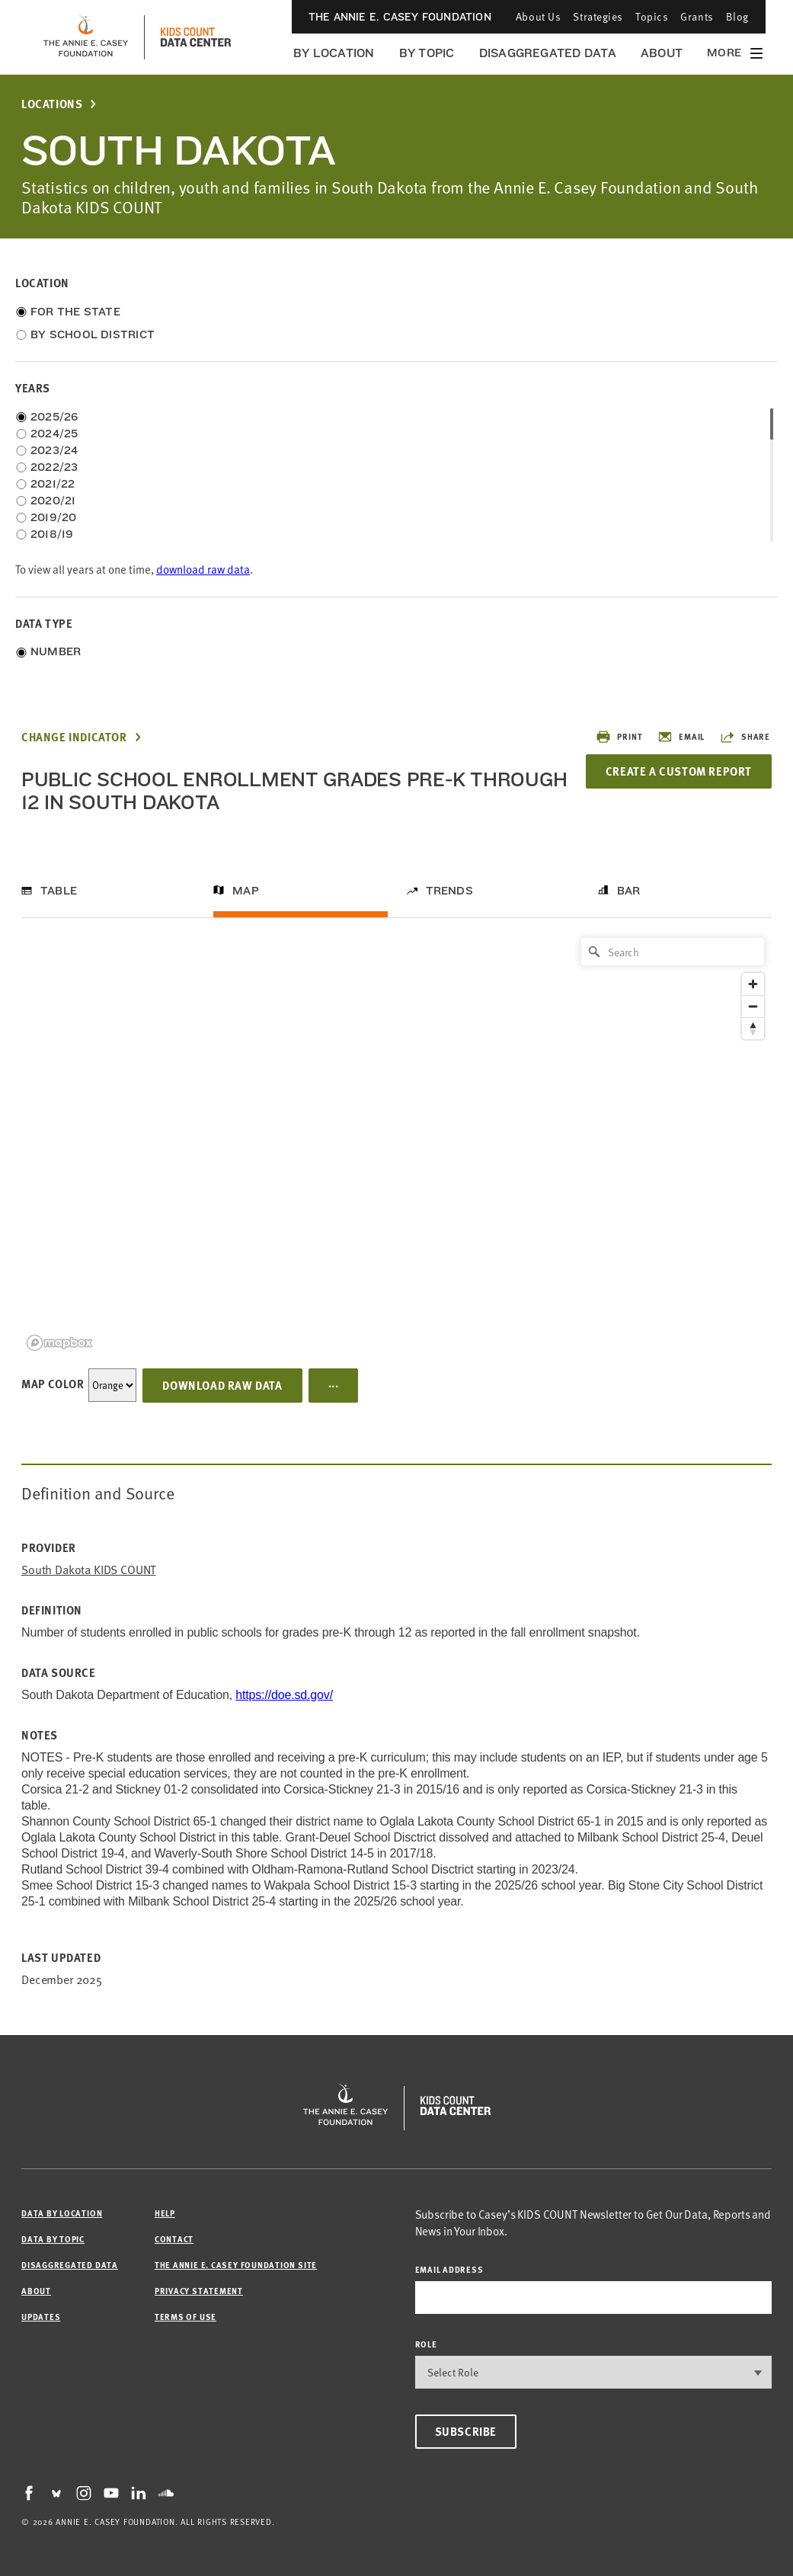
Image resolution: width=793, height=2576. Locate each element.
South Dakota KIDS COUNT (88, 1570)
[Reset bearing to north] (753, 1028)
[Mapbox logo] (59, 1343)
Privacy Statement (199, 2290)
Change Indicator (74, 737)
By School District (92, 334)
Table (58, 891)
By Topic (427, 53)
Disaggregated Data (547, 53)
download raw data (203, 570)
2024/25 (54, 433)
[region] (396, 1143)
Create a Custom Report (679, 771)
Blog (737, 16)
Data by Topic (53, 2239)
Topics (651, 16)
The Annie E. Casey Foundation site (236, 2264)
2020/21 (53, 500)
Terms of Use (185, 2316)
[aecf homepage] (85, 37)
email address (449, 2269)
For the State (75, 311)
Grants (696, 16)
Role (426, 2344)
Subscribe (466, 2431)
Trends (449, 891)
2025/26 (54, 417)
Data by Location (61, 2213)
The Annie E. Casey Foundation (400, 17)
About (662, 53)
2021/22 (52, 484)
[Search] (672, 951)
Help (165, 2213)
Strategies (598, 16)
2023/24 (54, 450)
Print (619, 736)
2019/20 (53, 517)
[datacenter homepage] (196, 37)
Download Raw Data (222, 1385)
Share (745, 736)
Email (681, 736)
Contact (174, 2239)
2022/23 (54, 467)
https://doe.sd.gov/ (284, 1694)
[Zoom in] (753, 984)
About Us (538, 16)
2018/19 (52, 534)
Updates (40, 2316)
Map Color (52, 1383)
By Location (334, 53)
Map (245, 891)
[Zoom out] (753, 1006)
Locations (51, 104)
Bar (629, 891)
